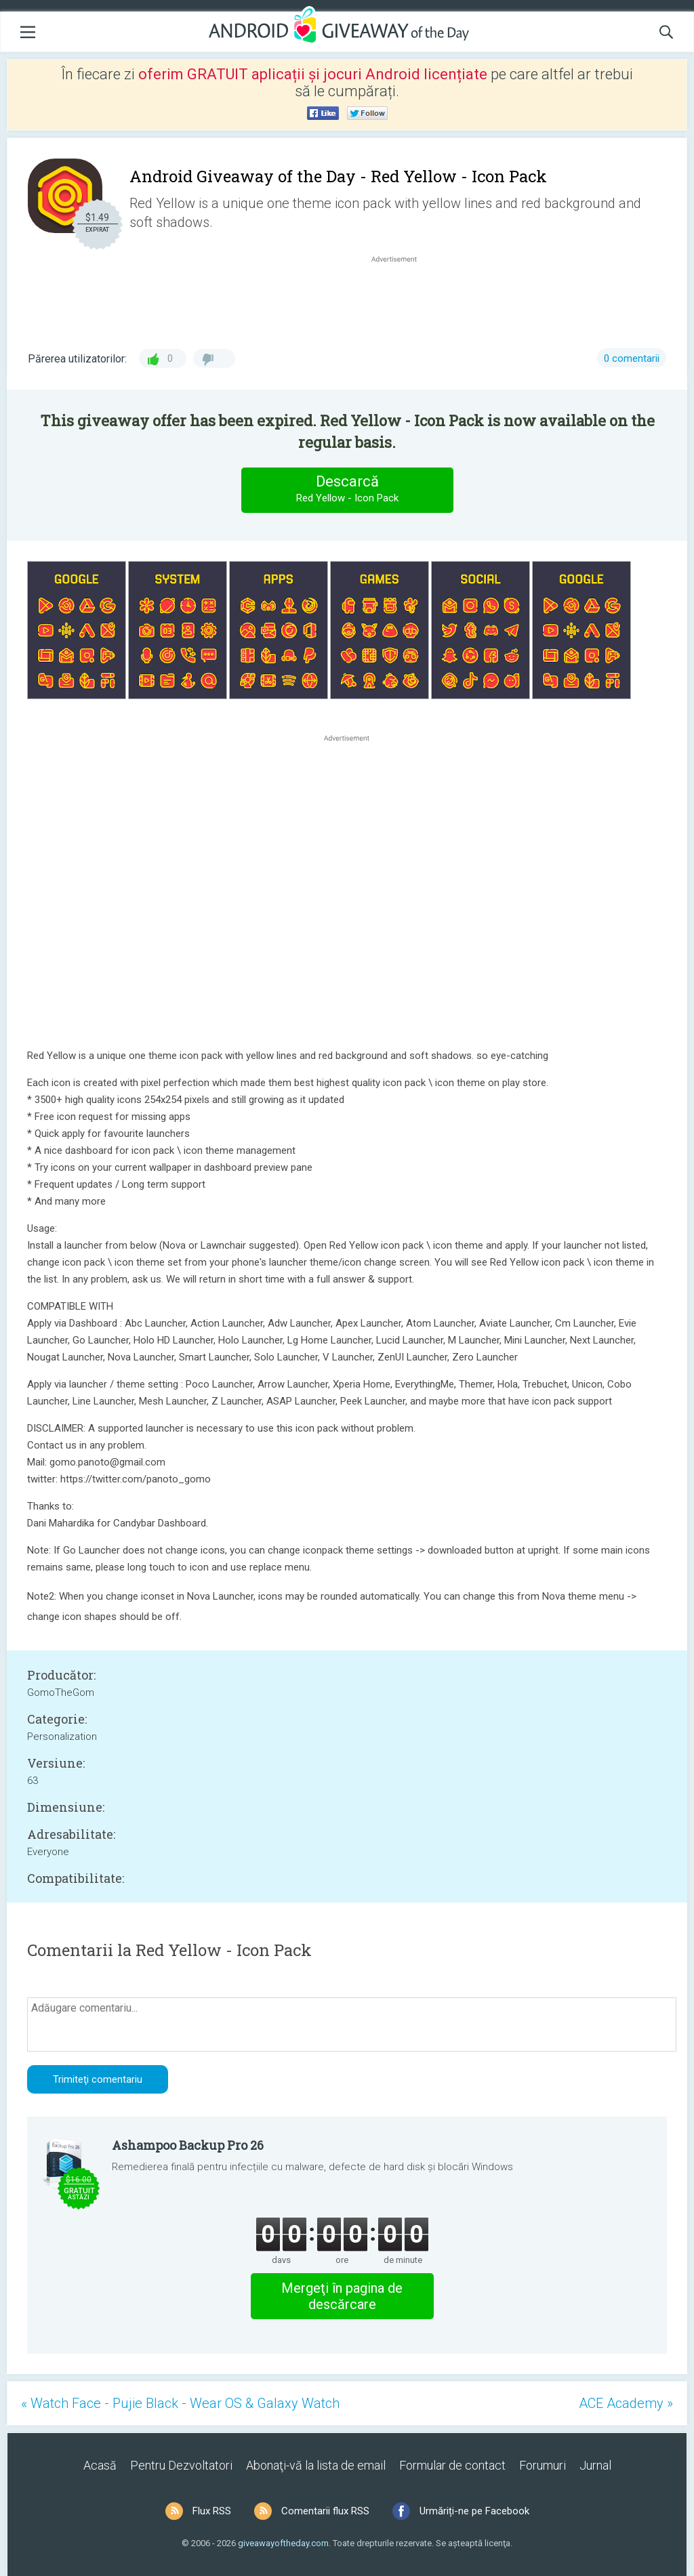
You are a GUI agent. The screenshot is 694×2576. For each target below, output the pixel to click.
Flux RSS (211, 2511)
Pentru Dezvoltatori (181, 2465)
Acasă (100, 2465)
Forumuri (542, 2465)
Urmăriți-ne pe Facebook (474, 2511)
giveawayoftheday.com (283, 2543)
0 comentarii (631, 358)
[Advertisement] (401, 298)
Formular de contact (452, 2465)
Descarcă (347, 489)
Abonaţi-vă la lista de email (316, 2465)
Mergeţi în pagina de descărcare (342, 2296)
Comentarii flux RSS (325, 2511)
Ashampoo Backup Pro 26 (188, 2145)
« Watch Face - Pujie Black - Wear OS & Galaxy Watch (180, 2403)
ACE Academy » (626, 2403)
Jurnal (595, 2465)
